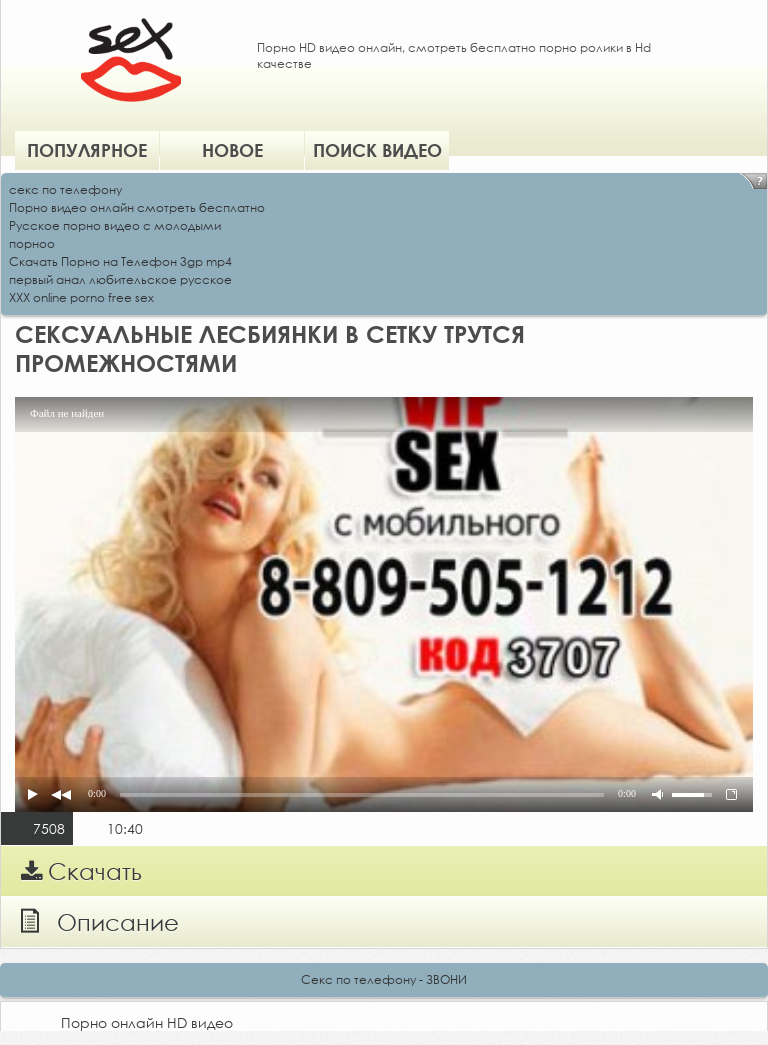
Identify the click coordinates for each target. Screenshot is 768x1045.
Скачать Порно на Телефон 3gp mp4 (120, 261)
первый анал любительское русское (120, 279)
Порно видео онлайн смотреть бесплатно (137, 207)
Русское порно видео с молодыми (115, 225)
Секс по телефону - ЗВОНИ (384, 979)
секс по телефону (65, 189)
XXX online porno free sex (81, 297)
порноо (32, 243)
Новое (232, 150)
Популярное (87, 150)
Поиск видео (377, 150)
